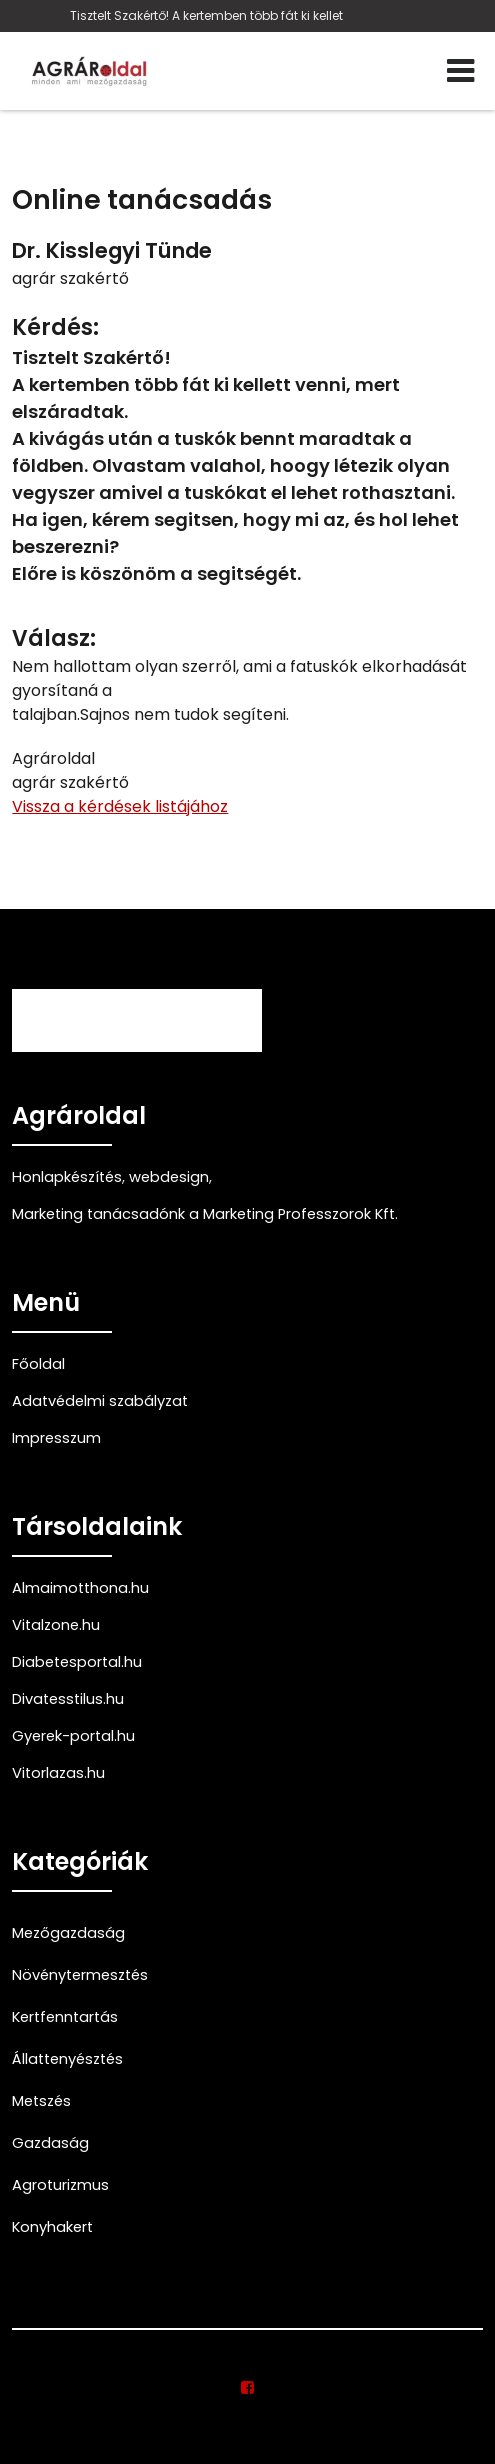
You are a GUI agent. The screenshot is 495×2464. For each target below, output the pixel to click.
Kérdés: (55, 327)
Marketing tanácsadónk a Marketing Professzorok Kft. (205, 1214)
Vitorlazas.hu (58, 1773)
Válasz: (54, 638)
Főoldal (38, 1364)
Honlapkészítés (67, 1177)
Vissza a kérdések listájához (120, 806)
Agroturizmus (60, 2185)
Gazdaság (50, 2143)
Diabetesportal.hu (77, 1662)
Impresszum (56, 1438)
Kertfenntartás (65, 2017)
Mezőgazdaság (68, 1933)
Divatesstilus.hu (68, 1699)
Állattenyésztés (67, 2059)
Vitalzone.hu (56, 1625)
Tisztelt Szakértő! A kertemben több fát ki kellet (206, 15)
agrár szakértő (70, 278)
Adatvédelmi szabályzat (100, 1401)
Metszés (41, 2101)
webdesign (169, 1177)
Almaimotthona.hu (80, 1588)
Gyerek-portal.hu (73, 1736)
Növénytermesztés (80, 1975)
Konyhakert (52, 2227)
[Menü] (460, 71)
